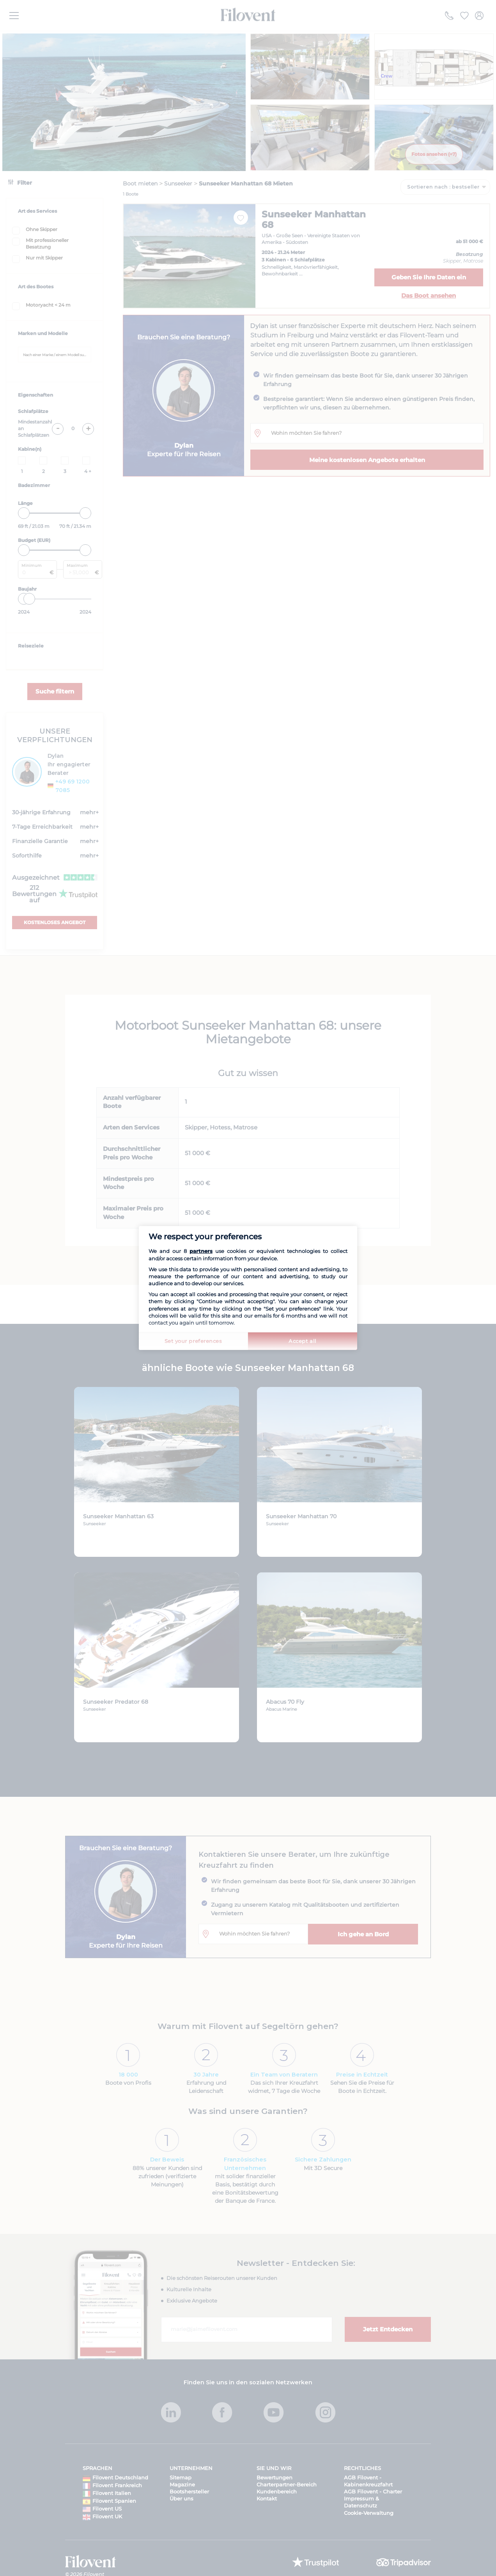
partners (201, 1251)
